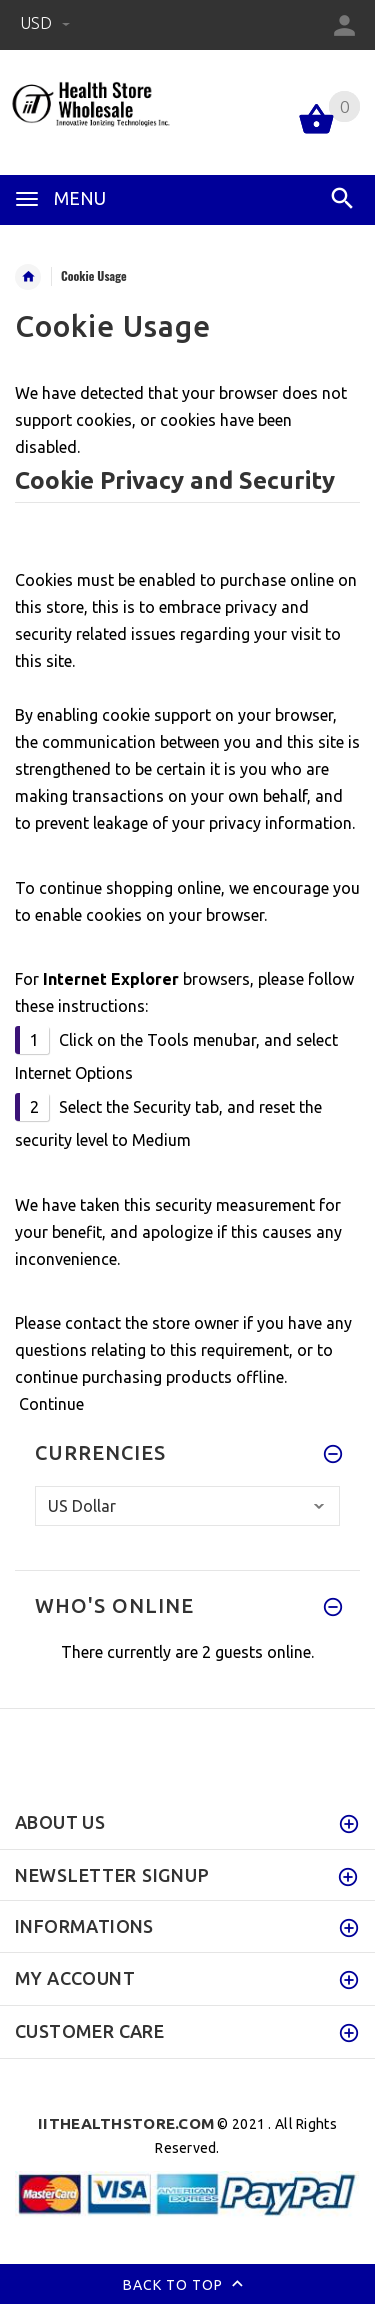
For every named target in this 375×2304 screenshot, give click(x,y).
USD (45, 23)
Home (28, 277)
